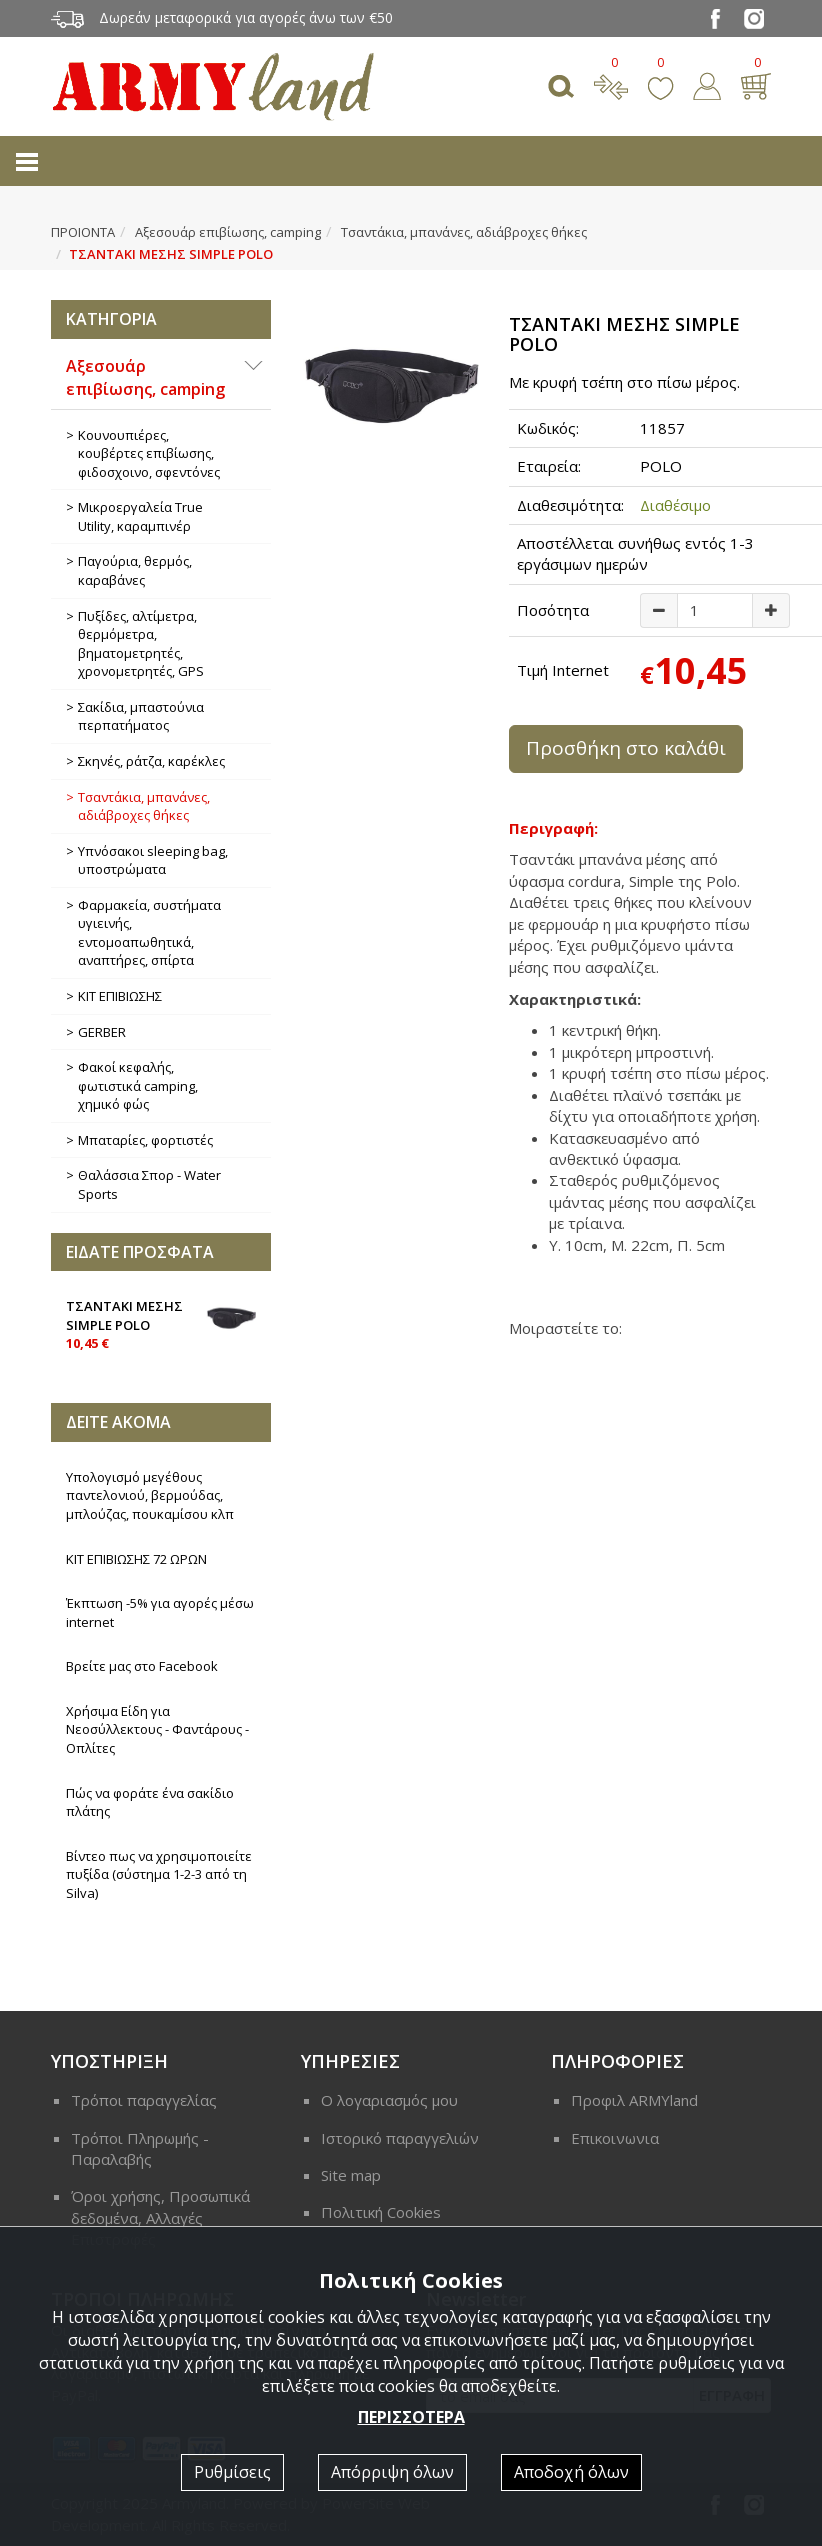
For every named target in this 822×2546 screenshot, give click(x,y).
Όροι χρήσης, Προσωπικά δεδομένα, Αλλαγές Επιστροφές (160, 2217)
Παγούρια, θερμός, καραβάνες (135, 570)
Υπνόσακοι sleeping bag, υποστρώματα (153, 860)
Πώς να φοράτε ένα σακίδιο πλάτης (150, 1802)
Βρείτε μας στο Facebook (142, 1666)
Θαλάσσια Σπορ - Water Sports (149, 1184)
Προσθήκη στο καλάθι (626, 748)
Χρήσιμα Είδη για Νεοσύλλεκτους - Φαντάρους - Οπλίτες (157, 1729)
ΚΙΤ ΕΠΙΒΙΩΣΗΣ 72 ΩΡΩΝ (136, 1559)
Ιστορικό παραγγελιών (400, 2138)
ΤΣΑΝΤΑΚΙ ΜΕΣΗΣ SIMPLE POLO (161, 1323)
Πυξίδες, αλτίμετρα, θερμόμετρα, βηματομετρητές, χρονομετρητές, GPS (141, 644)
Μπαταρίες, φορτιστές (145, 1140)
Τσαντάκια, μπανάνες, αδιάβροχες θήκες (464, 232)
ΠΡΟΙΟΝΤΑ (83, 232)
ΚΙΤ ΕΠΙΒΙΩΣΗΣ (120, 996)
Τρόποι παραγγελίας (144, 2100)
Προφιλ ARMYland (634, 2100)
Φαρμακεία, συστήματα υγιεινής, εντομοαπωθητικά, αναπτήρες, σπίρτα (149, 933)
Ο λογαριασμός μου (389, 2100)
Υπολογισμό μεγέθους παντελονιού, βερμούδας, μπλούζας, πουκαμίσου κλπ (150, 1495)
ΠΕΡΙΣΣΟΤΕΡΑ (411, 2417)
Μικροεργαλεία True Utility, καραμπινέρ (140, 516)
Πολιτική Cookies (381, 2212)
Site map (351, 2175)
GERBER (102, 1032)
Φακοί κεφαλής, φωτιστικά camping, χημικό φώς (138, 1085)
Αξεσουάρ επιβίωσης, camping (228, 232)
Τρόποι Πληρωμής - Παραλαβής (140, 2148)
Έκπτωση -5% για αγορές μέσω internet (160, 1612)
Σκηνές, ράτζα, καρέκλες (151, 761)
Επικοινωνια (615, 2138)
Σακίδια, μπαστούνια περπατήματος (141, 716)
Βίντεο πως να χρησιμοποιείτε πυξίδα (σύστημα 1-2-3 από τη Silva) (159, 1874)
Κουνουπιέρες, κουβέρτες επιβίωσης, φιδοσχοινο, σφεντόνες (149, 453)
